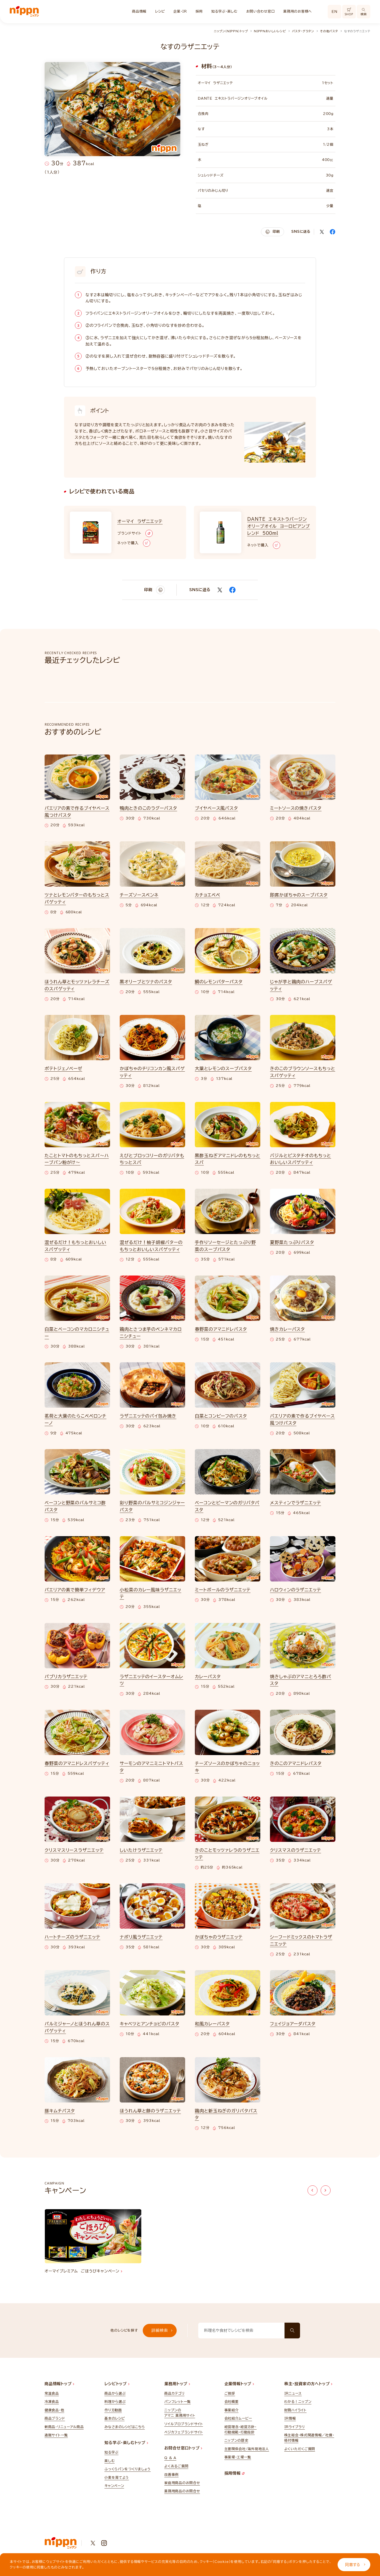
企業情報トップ (239, 2384)
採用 (199, 11)
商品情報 (139, 11)
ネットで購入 (133, 543)
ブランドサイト (135, 533)
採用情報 (234, 2473)
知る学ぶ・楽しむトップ (126, 2443)
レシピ (160, 11)
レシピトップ (116, 2384)
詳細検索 (161, 2330)
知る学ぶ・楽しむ (224, 11)
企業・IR (180, 11)
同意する (355, 2565)
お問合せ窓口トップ (183, 2448)
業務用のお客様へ (297, 11)
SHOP (349, 12)
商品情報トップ (59, 2384)
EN (334, 11)
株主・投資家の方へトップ (308, 2384)
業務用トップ (177, 2384)
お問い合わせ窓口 (260, 11)
